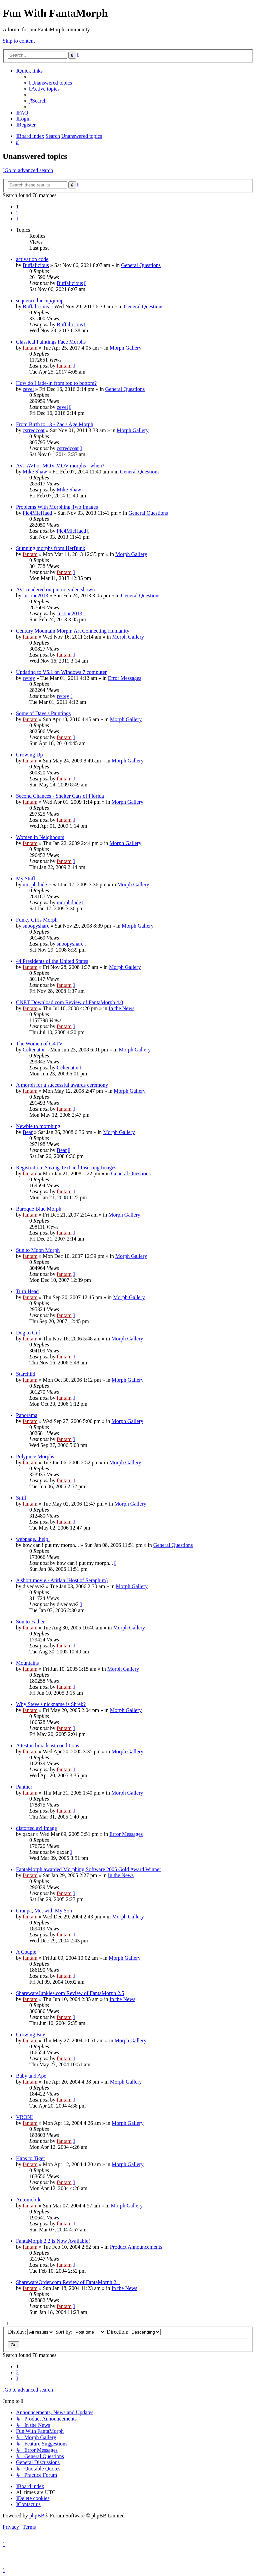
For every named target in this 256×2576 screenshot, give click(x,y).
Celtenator (34, 1049)
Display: (31, 2332)
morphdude (35, 884)
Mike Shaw (35, 471)
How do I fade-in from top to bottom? (56, 383)
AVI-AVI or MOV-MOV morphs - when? (60, 465)
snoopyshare (36, 926)
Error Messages (124, 678)
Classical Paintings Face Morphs (51, 342)
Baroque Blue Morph (38, 1209)
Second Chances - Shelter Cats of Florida (60, 796)
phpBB (36, 2515)
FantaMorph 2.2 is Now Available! (53, 2241)
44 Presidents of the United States (52, 961)
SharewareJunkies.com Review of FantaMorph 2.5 (70, 1993)
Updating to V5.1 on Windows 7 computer (61, 672)
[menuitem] (50, 83)
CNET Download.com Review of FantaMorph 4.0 (69, 1002)
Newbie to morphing (38, 1126)
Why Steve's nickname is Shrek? (51, 1704)
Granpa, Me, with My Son (44, 1910)
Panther (24, 1787)
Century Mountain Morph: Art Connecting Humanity (72, 631)
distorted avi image (36, 1828)
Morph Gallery (126, 348)
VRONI (24, 2117)
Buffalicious (36, 265)
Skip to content (19, 41)
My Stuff (25, 878)
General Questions (141, 265)
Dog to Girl (28, 1332)
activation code (32, 259)
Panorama (26, 1415)
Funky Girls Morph (36, 920)
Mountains (27, 1663)
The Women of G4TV (39, 1043)
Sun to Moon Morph (38, 1250)
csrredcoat (34, 430)
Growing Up (29, 754)
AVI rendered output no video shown (55, 589)
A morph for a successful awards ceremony (62, 1085)
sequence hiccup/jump (40, 300)
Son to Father (30, 1621)
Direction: (134, 2332)
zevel (28, 389)
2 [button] (17, 212)
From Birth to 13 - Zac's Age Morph (54, 424)
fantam (30, 348)
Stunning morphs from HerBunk (50, 548)
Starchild (25, 1374)
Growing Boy (30, 2034)
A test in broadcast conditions (47, 1745)
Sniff (21, 1498)
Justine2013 (35, 595)
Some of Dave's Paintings (43, 713)
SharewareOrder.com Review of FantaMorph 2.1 (68, 2282)
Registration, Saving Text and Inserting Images (66, 1167)
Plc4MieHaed (37, 513)
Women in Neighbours (40, 837)
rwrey (29, 678)
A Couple (26, 1952)
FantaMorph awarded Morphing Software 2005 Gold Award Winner (88, 1869)
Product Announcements (136, 2247)
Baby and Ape (31, 2076)
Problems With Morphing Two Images (57, 507)
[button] (17, 218)
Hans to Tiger (30, 2158)
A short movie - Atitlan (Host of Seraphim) (62, 1580)
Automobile (28, 2199)
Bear (28, 1132)
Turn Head (27, 1291)
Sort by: (80, 2332)
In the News (121, 1008)
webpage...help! (33, 1539)
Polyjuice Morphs (35, 1456)
